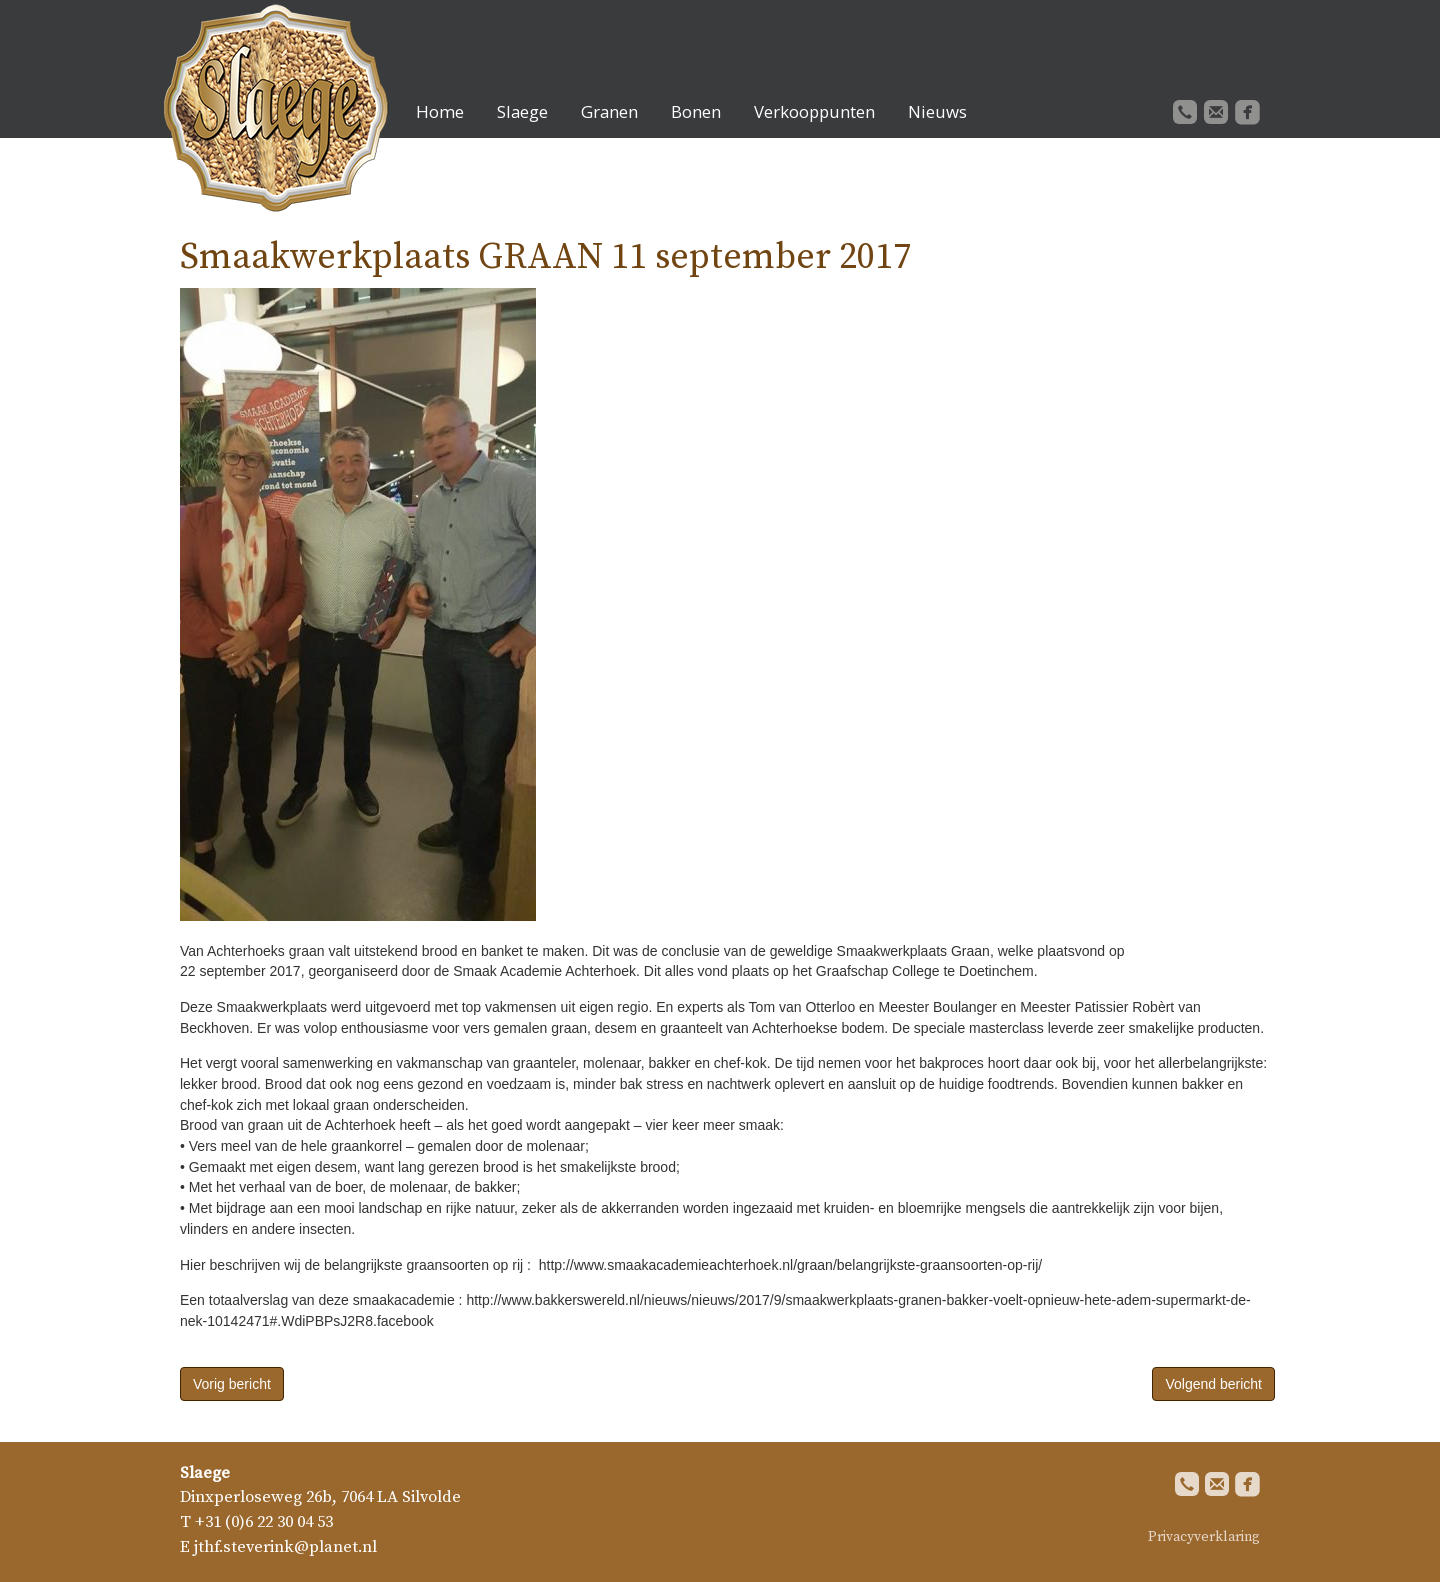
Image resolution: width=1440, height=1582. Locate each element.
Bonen (696, 111)
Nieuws (937, 111)
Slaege (522, 111)
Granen (609, 111)
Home (440, 111)
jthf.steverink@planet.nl (285, 1547)
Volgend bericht (1213, 1384)
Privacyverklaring (1204, 1537)
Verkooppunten (814, 111)
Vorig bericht (232, 1384)
